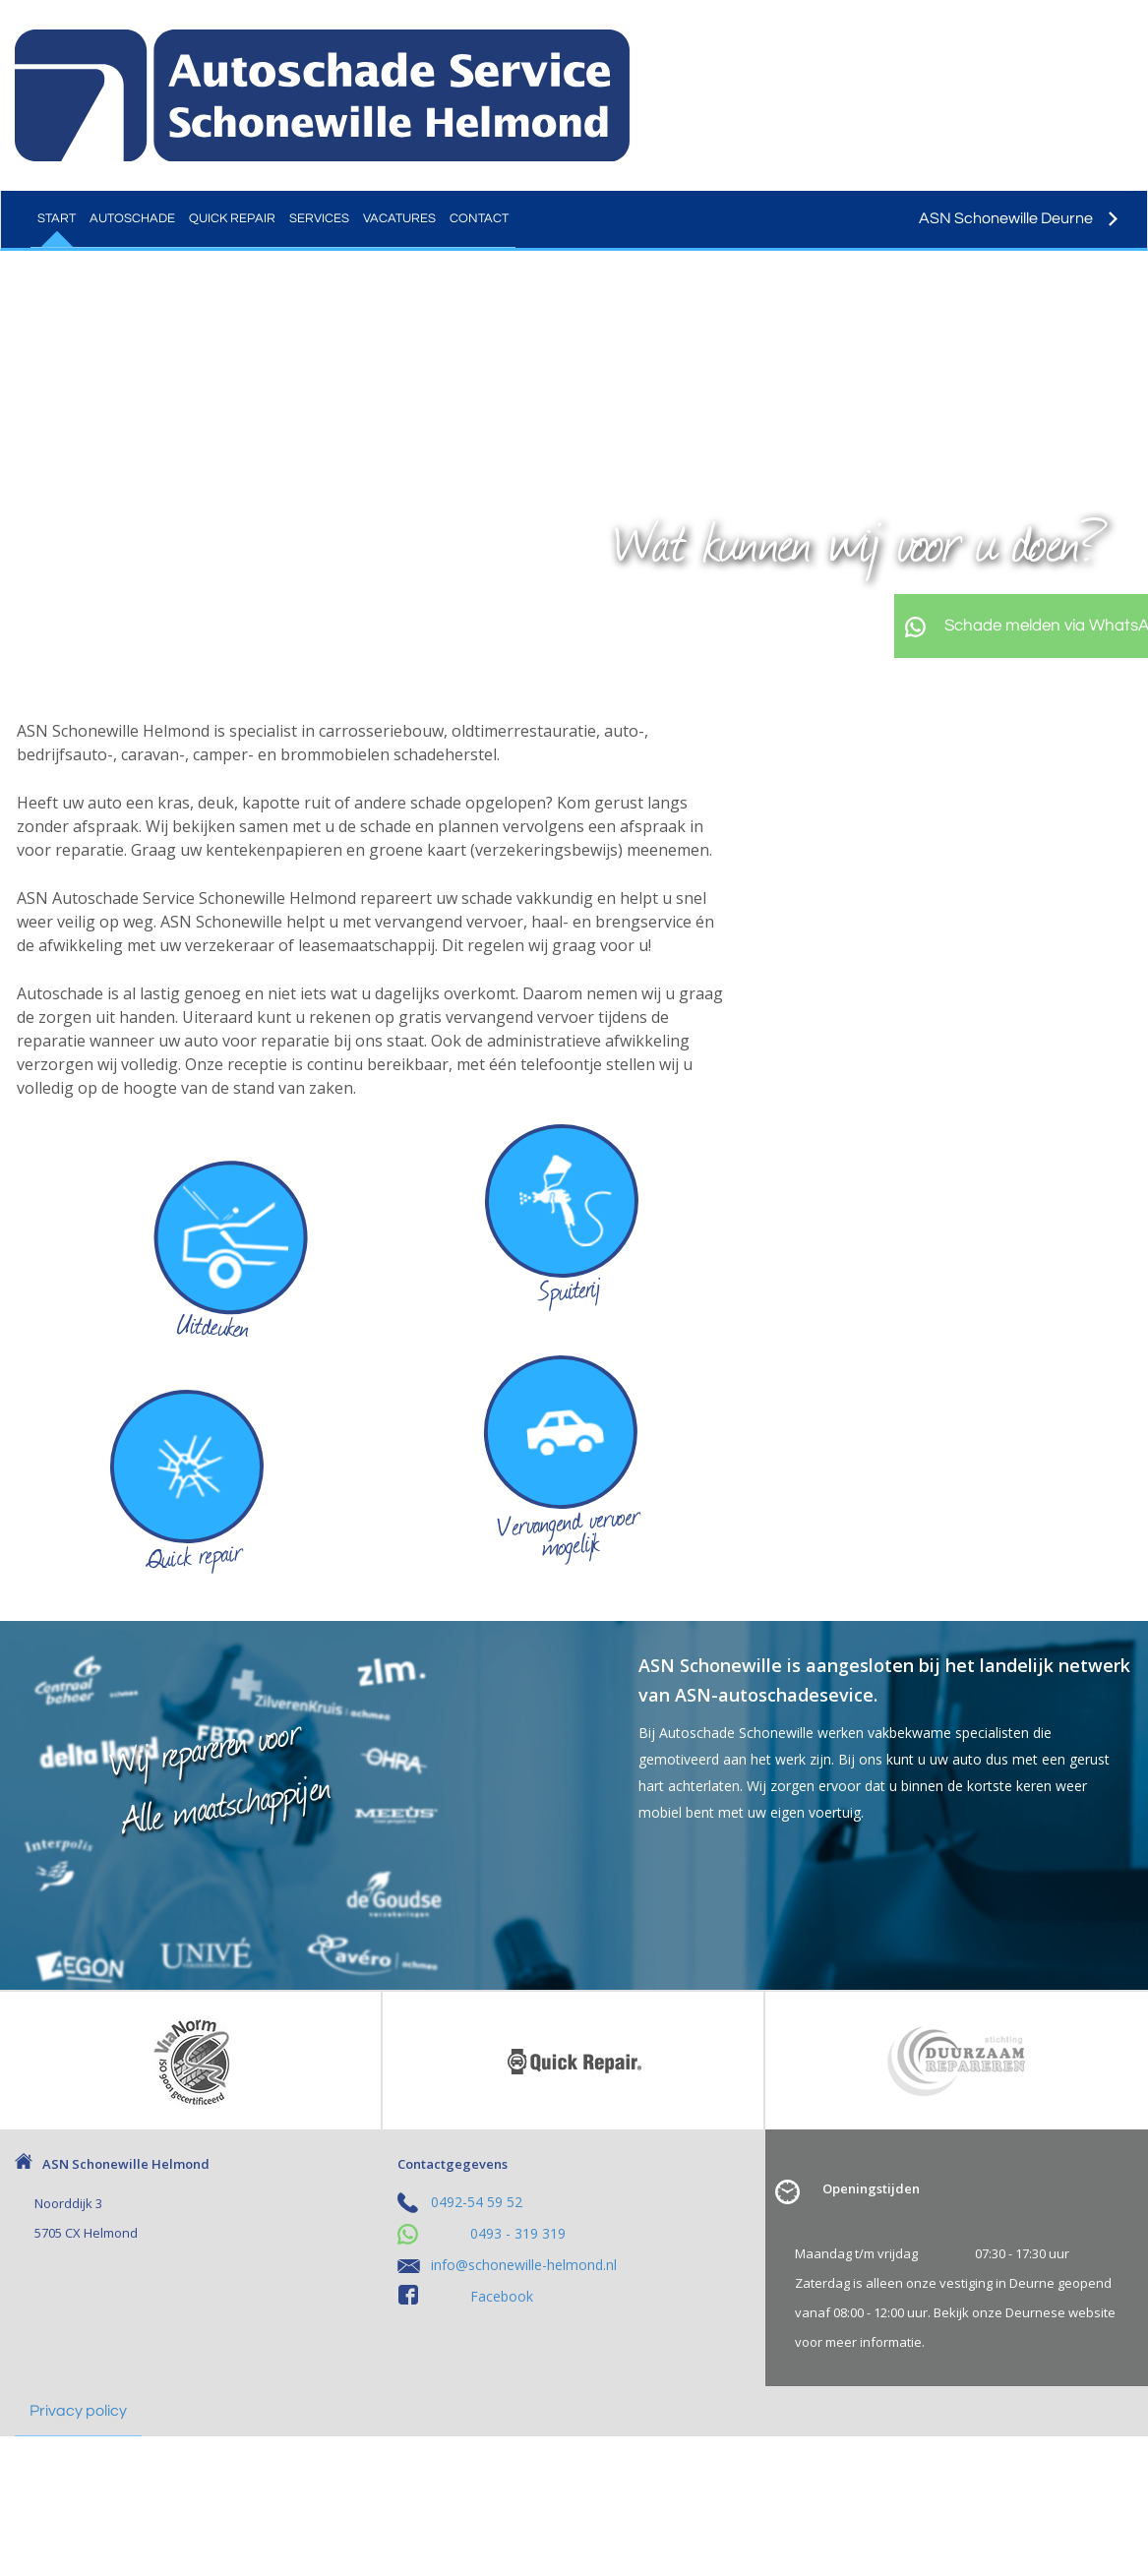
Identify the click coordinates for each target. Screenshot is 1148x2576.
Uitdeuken (213, 1325)
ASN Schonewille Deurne (1018, 218)
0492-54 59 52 (476, 2201)
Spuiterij (569, 1288)
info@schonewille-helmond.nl (524, 2264)
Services (319, 218)
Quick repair (194, 1554)
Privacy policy (78, 2411)
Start (56, 218)
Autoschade (132, 218)
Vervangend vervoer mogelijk (568, 1531)
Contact (479, 218)
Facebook (501, 2296)
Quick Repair (232, 218)
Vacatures (399, 218)
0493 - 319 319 (518, 2233)
